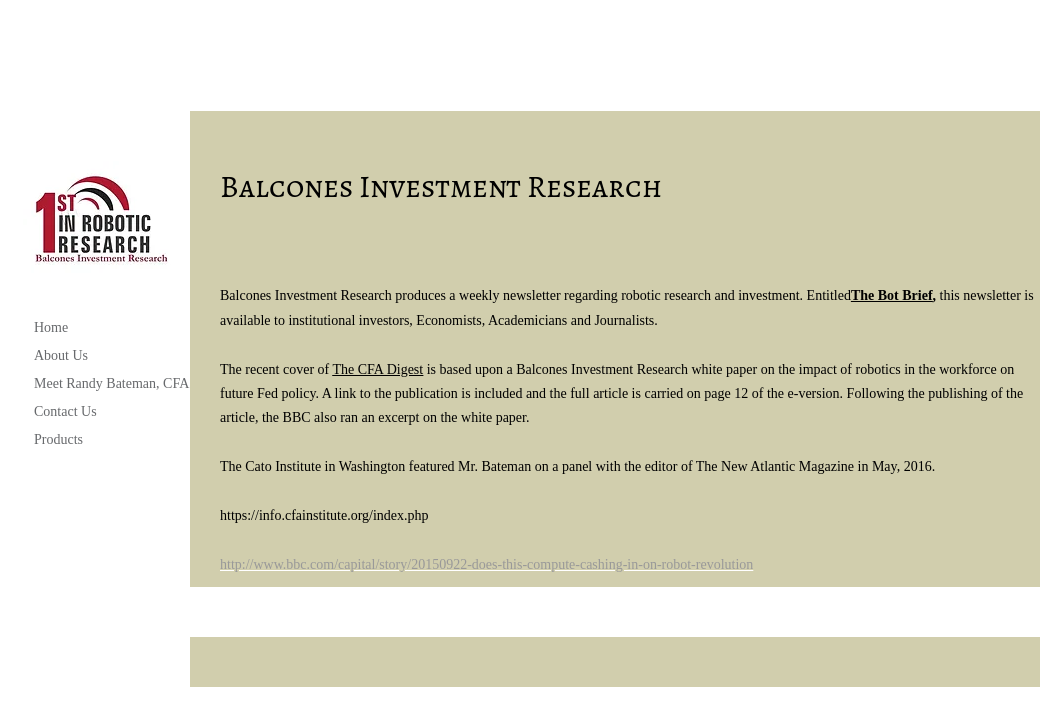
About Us (61, 355)
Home (51, 327)
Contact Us (65, 411)
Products (58, 439)
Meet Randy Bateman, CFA (111, 383)
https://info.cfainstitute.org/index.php (324, 515)
